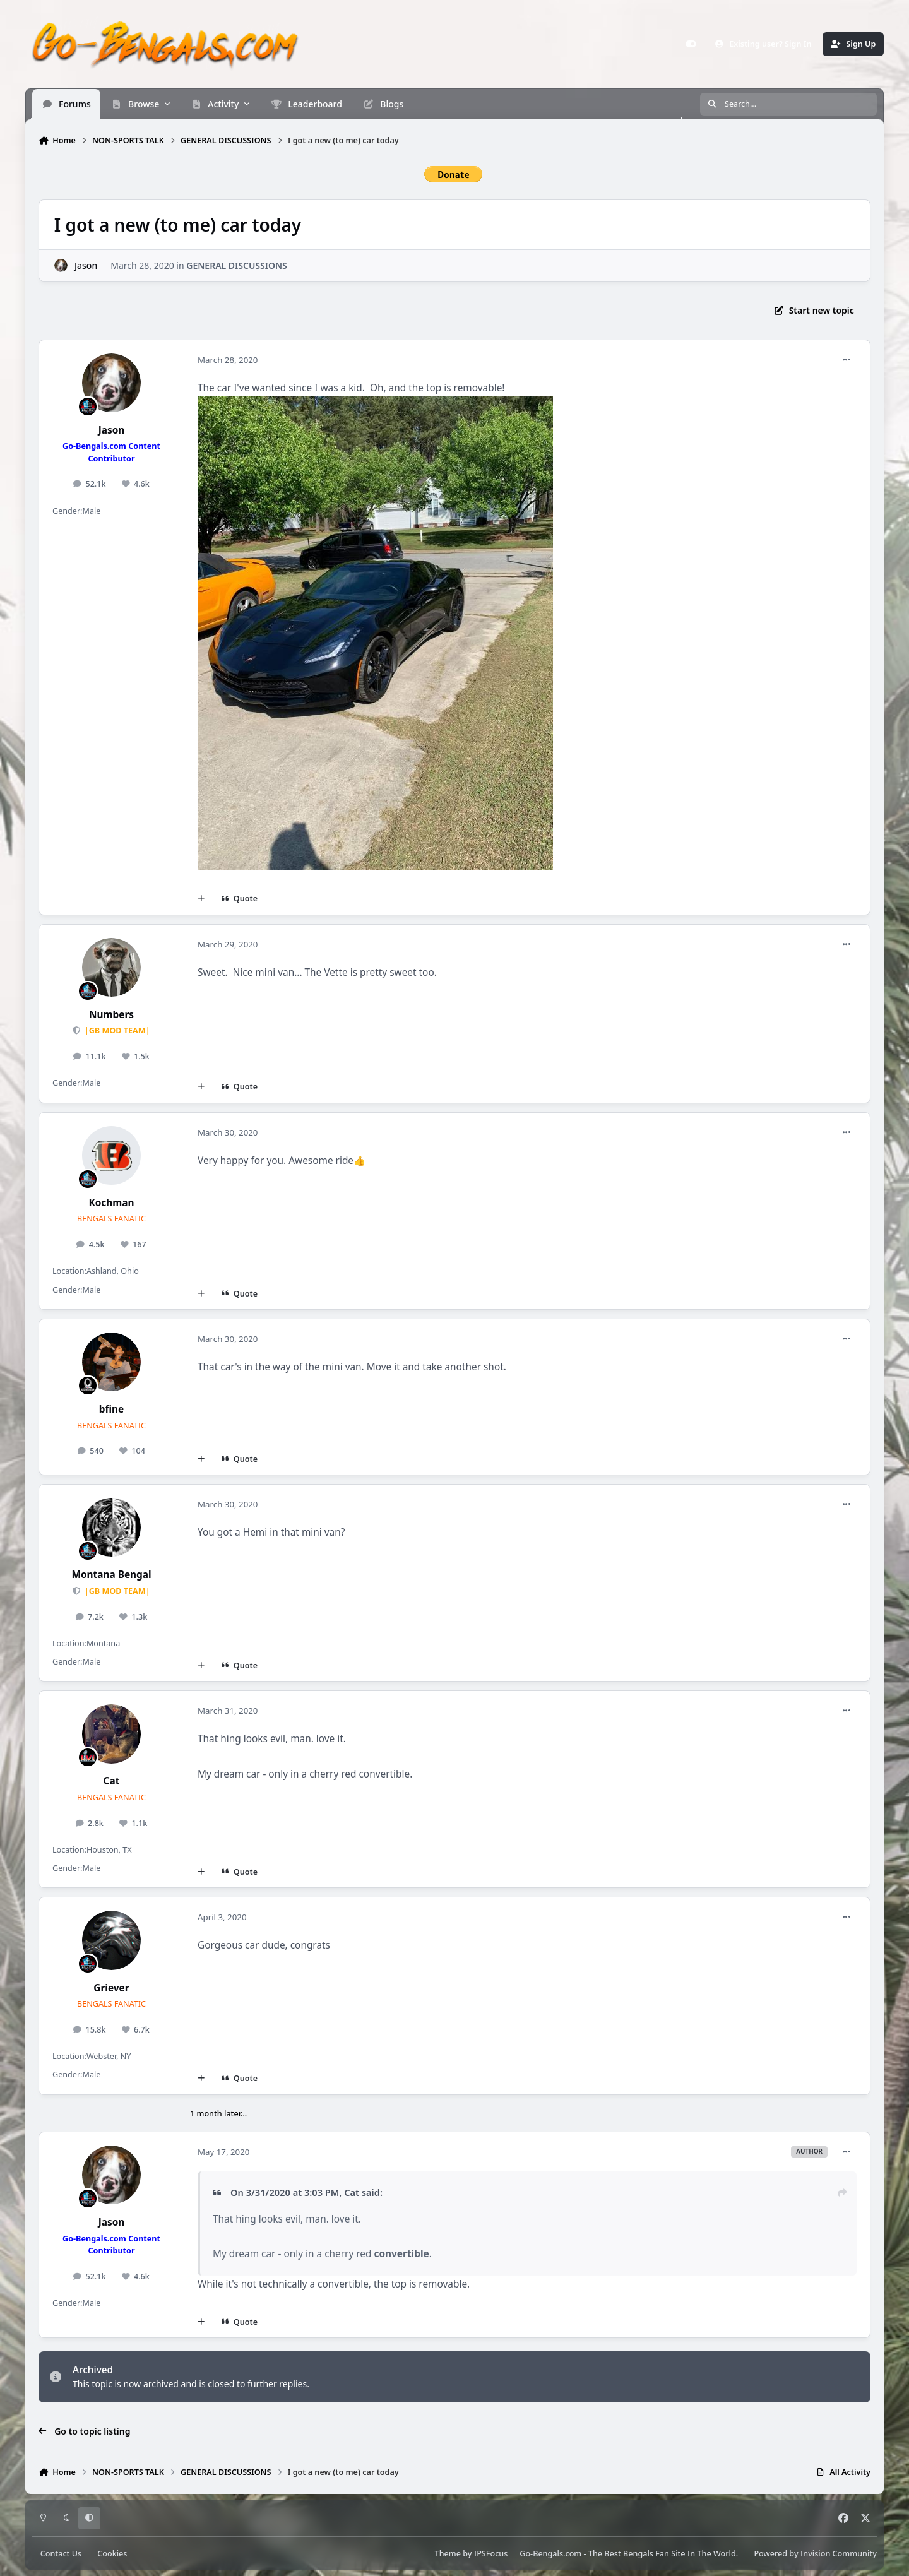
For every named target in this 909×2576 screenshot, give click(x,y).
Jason (85, 265)
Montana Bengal (111, 1574)
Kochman (111, 1202)
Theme (448, 2553)
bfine (111, 1409)
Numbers (111, 1014)
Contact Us (60, 2553)
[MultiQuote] (201, 899)
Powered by (815, 2553)
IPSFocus (491, 2553)
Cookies (112, 2553)
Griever (111, 1988)
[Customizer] (691, 44)
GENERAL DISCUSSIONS (236, 265)
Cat (112, 1781)
